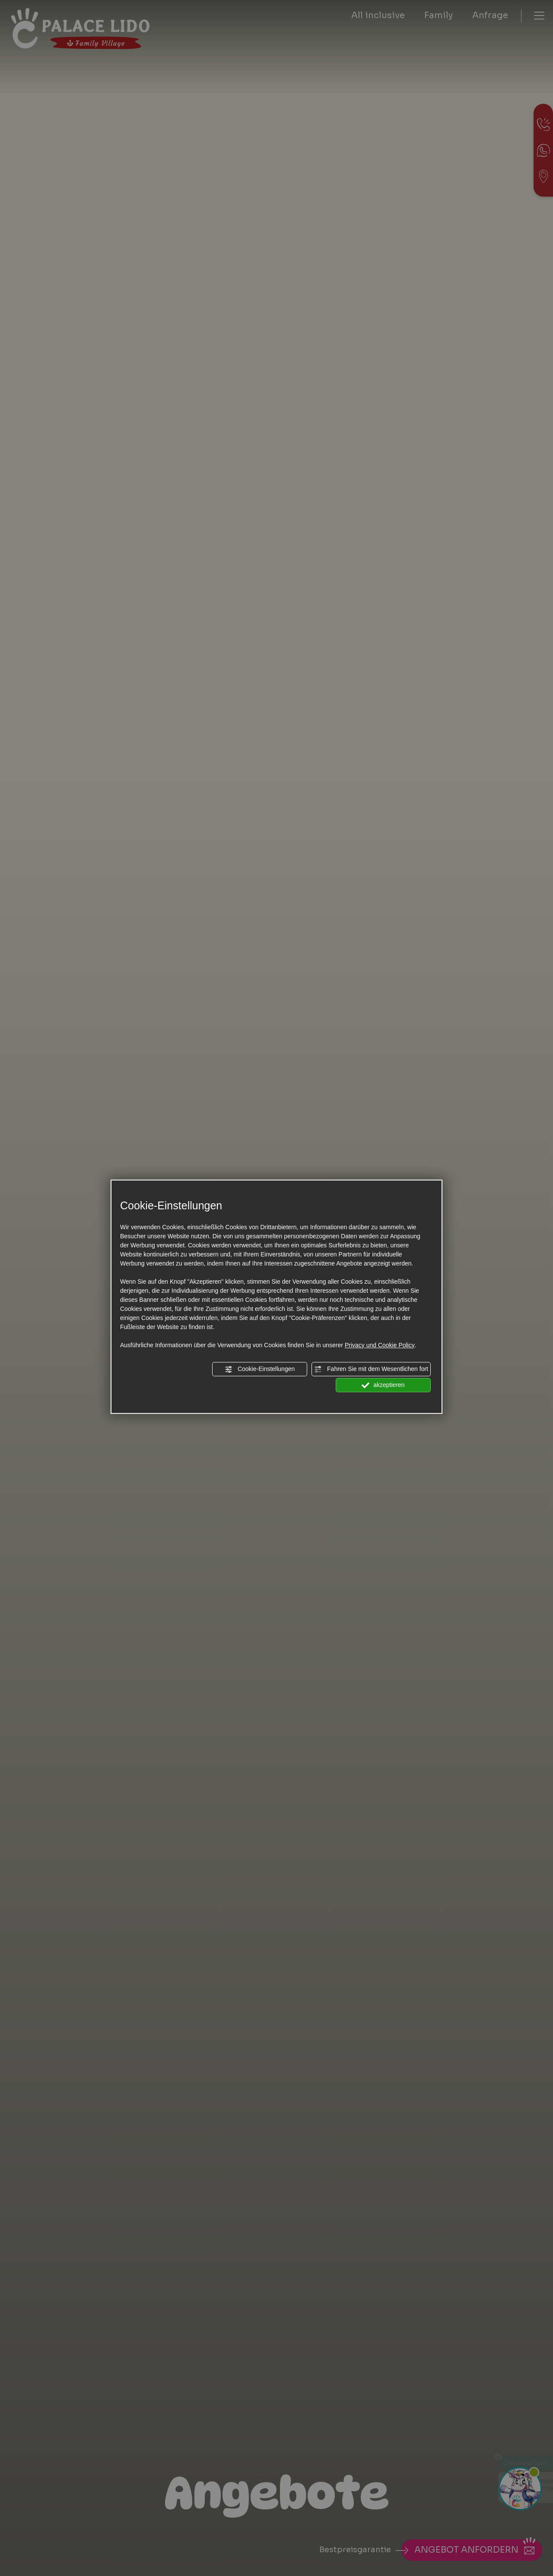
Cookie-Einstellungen (260, 1369)
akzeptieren (383, 1385)
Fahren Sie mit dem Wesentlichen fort (371, 1369)
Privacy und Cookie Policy (380, 1345)
